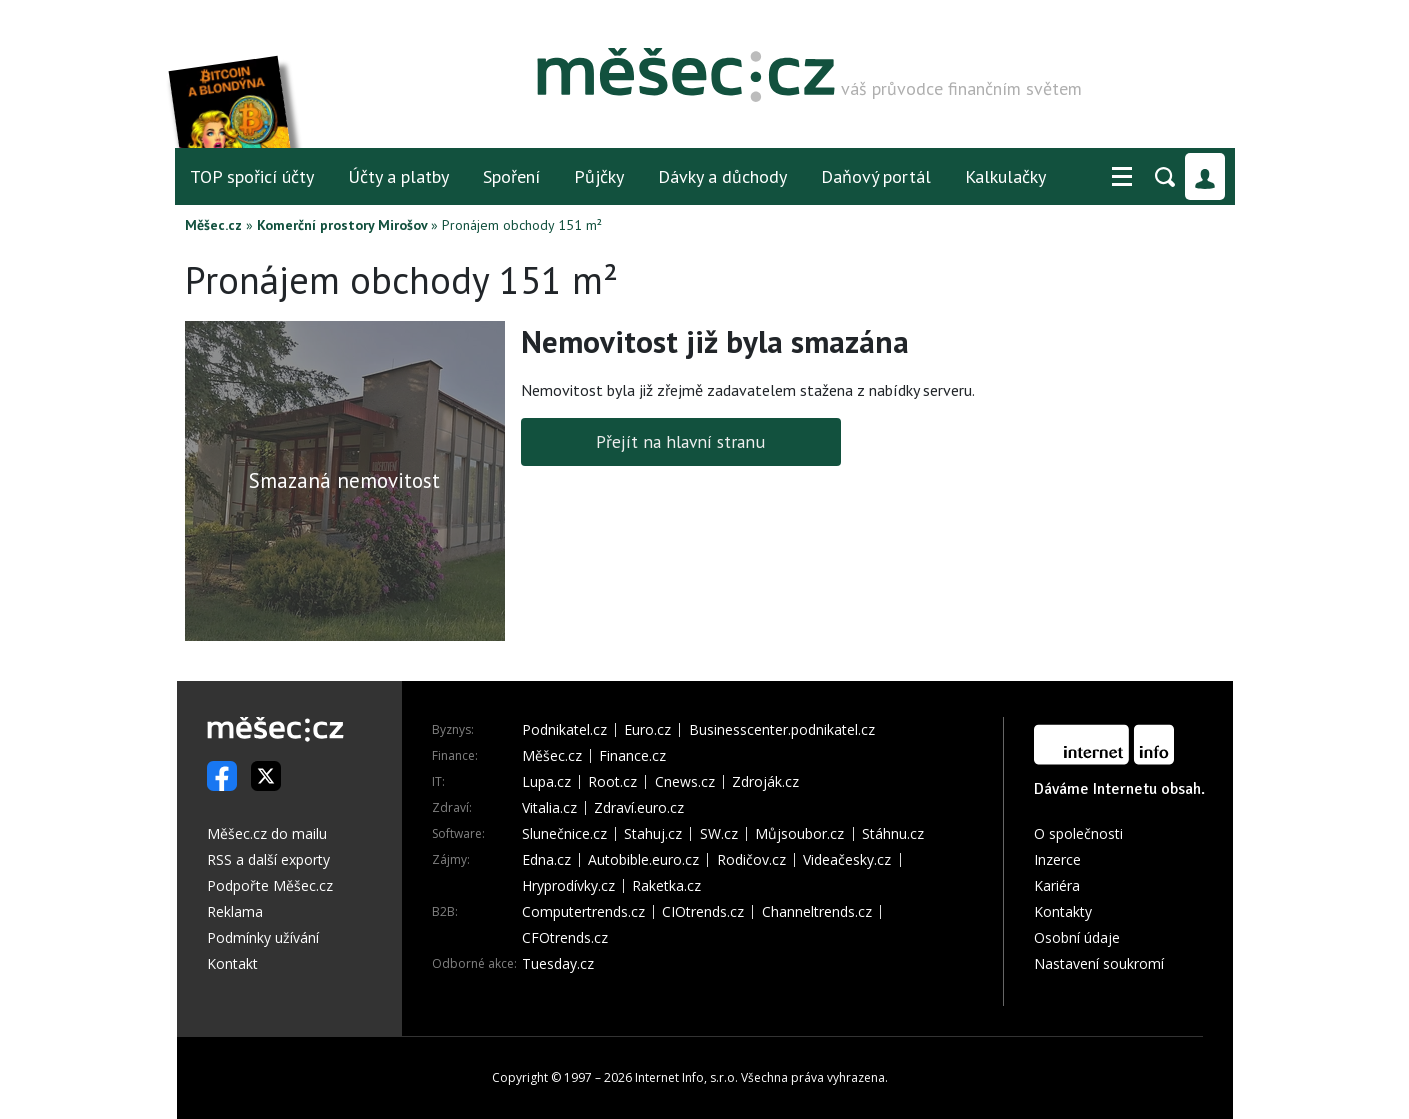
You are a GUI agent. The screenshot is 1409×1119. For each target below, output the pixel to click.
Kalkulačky (1005, 176)
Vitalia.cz (549, 808)
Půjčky (599, 176)
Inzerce (1057, 859)
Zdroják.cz (765, 782)
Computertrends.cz (583, 912)
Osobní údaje (1077, 937)
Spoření (511, 176)
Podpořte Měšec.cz (270, 885)
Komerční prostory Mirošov (342, 225)
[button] (1122, 177)
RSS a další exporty (268, 859)
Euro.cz (647, 730)
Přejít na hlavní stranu (680, 441)
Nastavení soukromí (1099, 963)
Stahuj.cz (653, 834)
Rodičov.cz (751, 860)
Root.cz (612, 782)
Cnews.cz (685, 782)
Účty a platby (398, 176)
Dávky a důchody (722, 176)
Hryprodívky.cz (568, 886)
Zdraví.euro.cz (639, 808)
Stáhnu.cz (893, 834)
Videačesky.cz (847, 860)
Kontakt (232, 963)
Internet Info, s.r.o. (686, 1077)
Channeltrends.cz (817, 912)
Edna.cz (546, 860)
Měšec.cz (213, 225)
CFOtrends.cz (565, 938)
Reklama (235, 911)
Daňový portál (876, 176)
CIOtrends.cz (703, 912)
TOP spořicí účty (252, 176)
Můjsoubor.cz (799, 834)
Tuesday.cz (558, 964)
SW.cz (719, 834)
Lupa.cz (546, 782)
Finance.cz (632, 756)
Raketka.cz (666, 886)
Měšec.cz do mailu (267, 833)
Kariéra (1057, 885)
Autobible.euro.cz (643, 860)
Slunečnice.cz (564, 834)
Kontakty (1063, 911)
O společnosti (1078, 833)
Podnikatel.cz (564, 730)
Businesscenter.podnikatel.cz (782, 730)
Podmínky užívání (263, 937)
